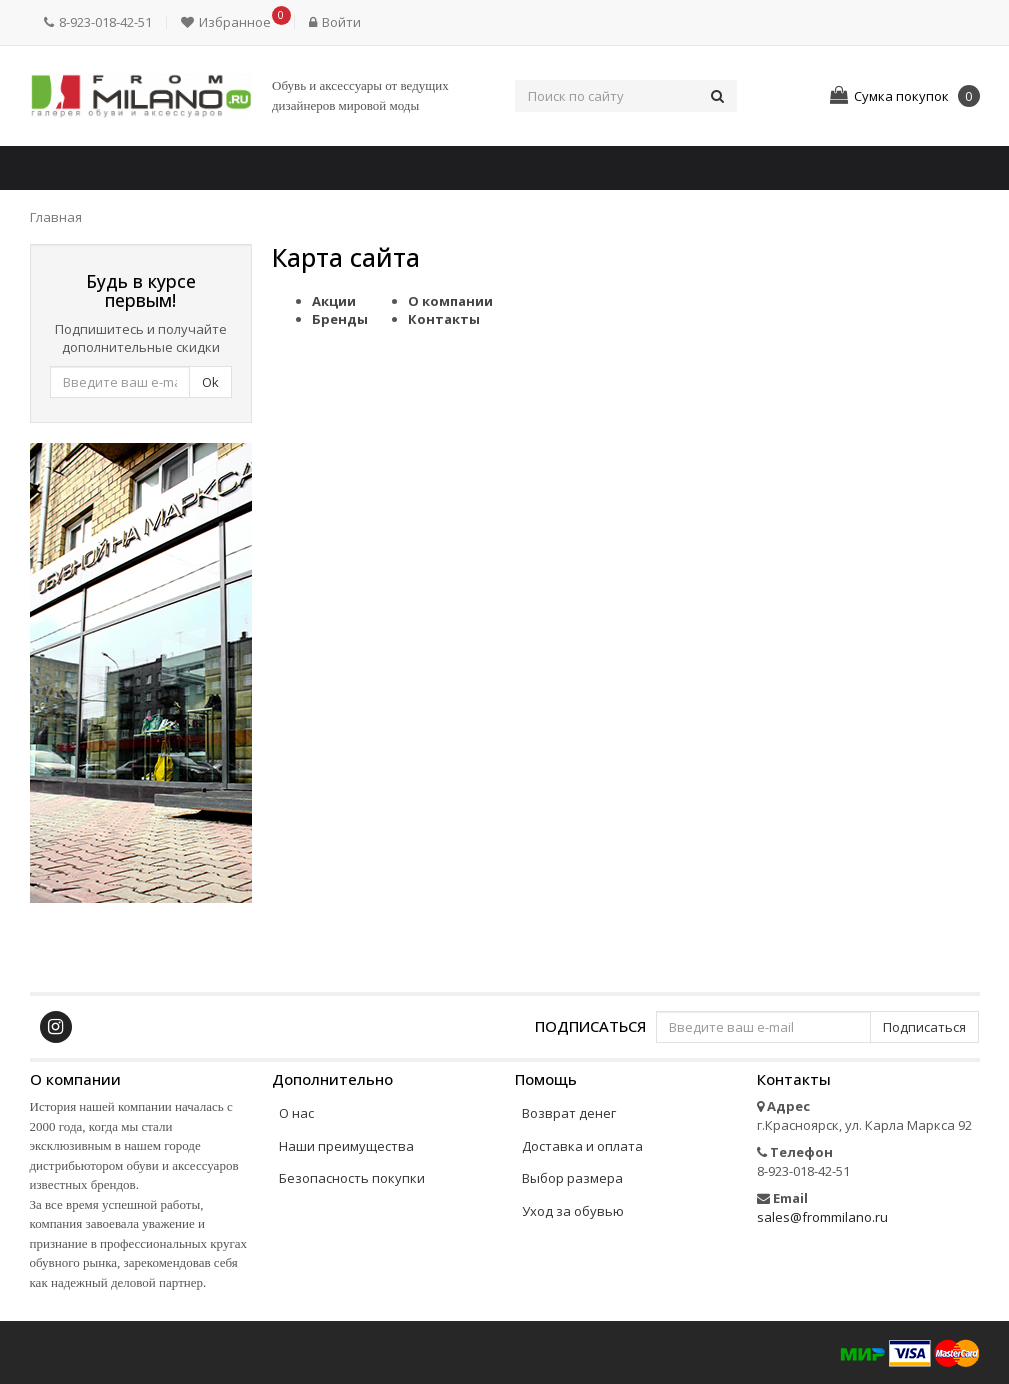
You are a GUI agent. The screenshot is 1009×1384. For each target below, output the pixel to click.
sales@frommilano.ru (822, 1217)
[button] (230, 22)
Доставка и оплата (582, 1146)
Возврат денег (569, 1113)
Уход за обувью (573, 1211)
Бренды (340, 319)
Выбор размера (572, 1178)
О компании (450, 301)
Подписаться (590, 1025)
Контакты (444, 319)
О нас (296, 1113)
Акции (334, 301)
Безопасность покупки (352, 1178)
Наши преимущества (346, 1146)
